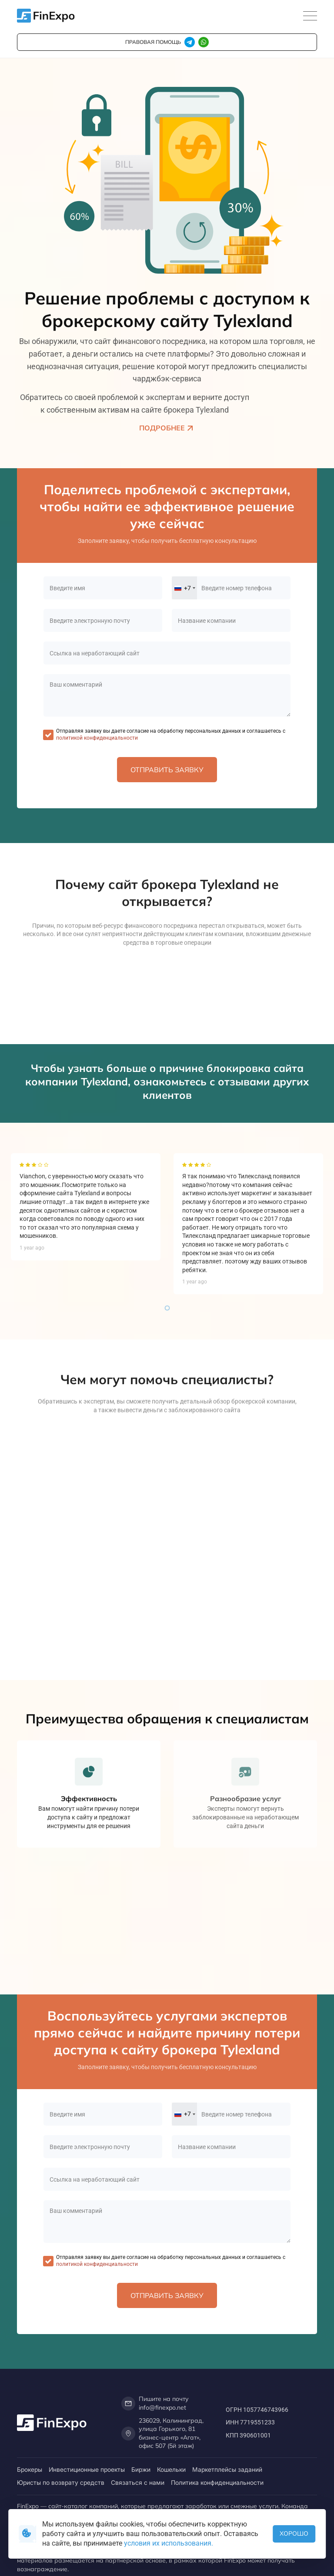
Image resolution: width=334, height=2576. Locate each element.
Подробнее (167, 428)
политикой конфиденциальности (97, 738)
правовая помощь (153, 42)
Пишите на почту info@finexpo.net (155, 2403)
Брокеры (29, 2469)
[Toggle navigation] (310, 16)
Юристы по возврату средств (60, 2482)
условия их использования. (168, 2543)
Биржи (140, 2469)
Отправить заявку (167, 769)
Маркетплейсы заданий (227, 2469)
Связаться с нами (137, 2482)
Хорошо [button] (294, 2533)
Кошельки (171, 2469)
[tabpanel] (85, 1206)
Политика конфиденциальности (217, 2482)
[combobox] (184, 587)
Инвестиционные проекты (87, 2469)
